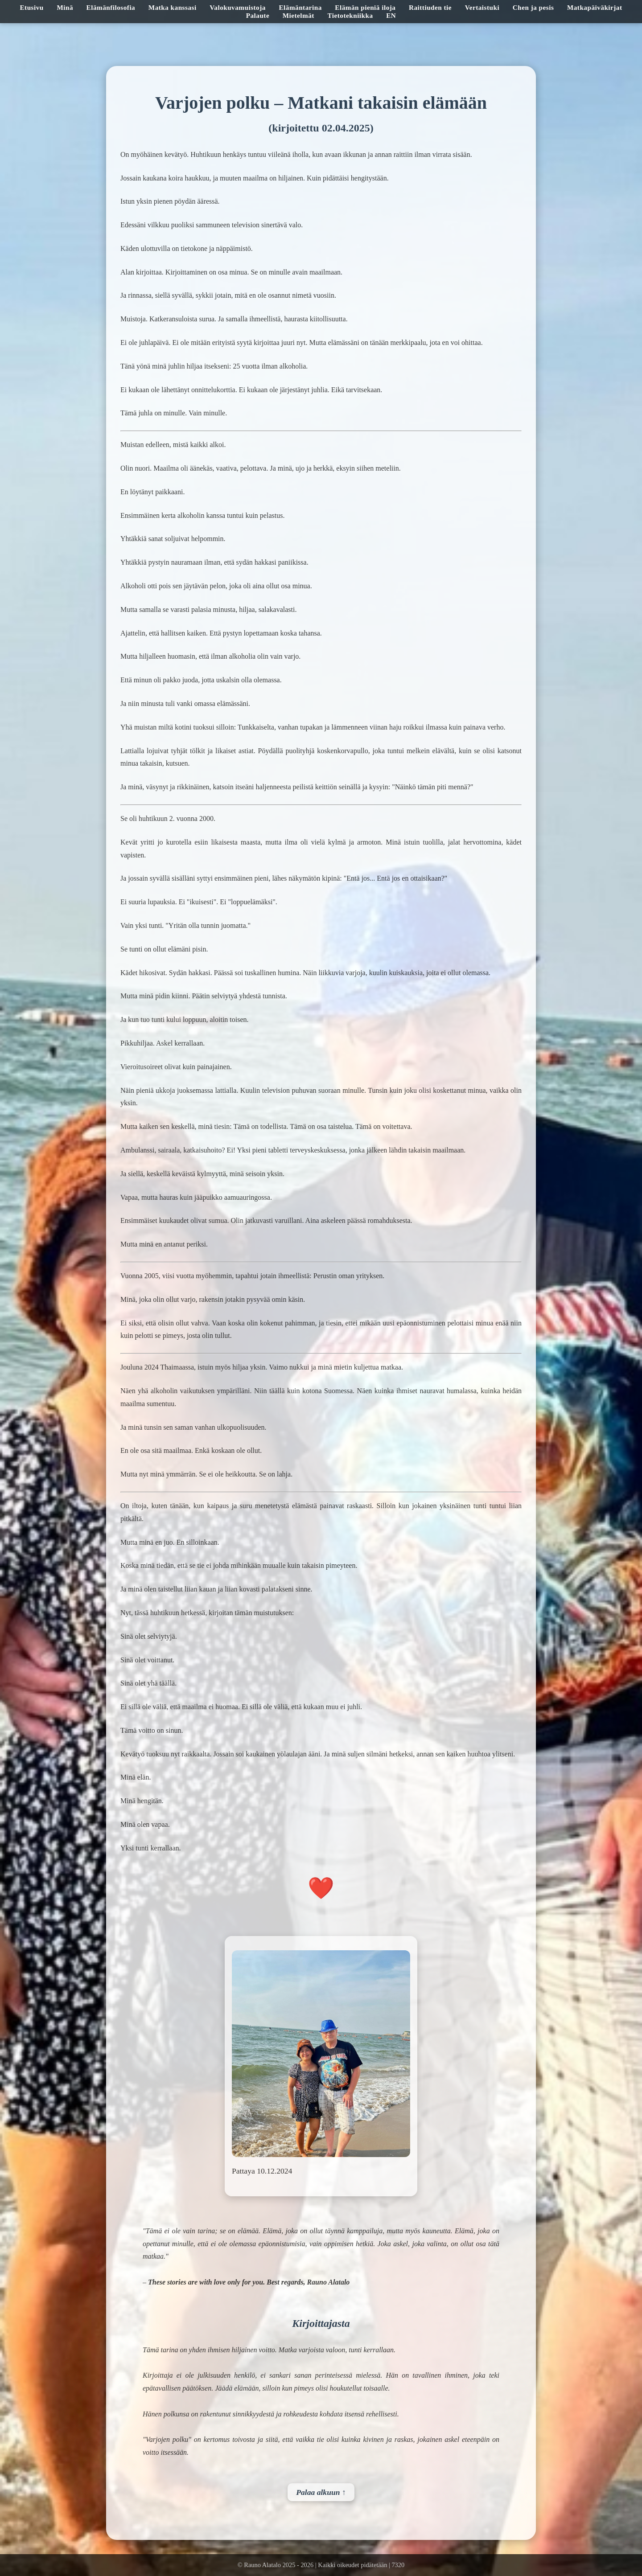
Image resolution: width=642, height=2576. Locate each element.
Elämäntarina (300, 7)
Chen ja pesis (533, 7)
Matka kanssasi (172, 7)
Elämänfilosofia (111, 7)
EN (391, 15)
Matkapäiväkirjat (594, 7)
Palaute (257, 15)
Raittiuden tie (430, 7)
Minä (65, 7)
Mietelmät (298, 15)
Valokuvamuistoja (238, 7)
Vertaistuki (482, 7)
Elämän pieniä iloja (365, 7)
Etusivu (31, 7)
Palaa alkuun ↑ (321, 2492)
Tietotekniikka (350, 15)
